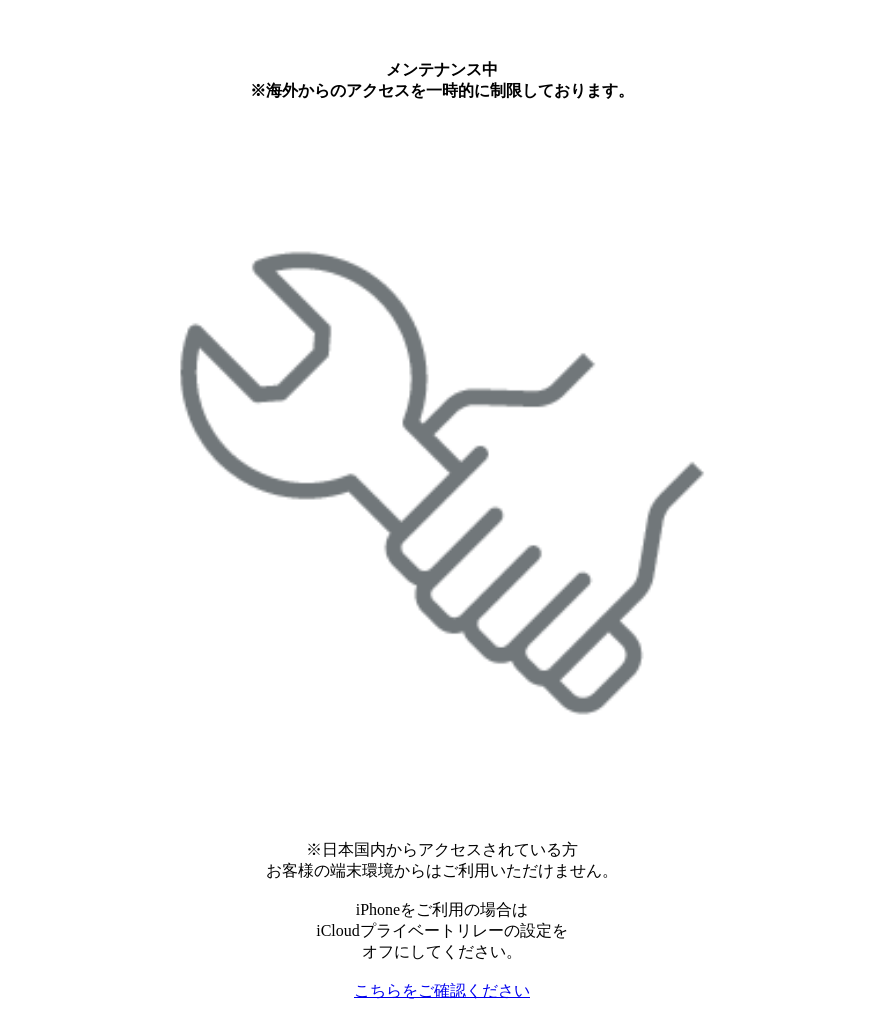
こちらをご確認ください (442, 990)
